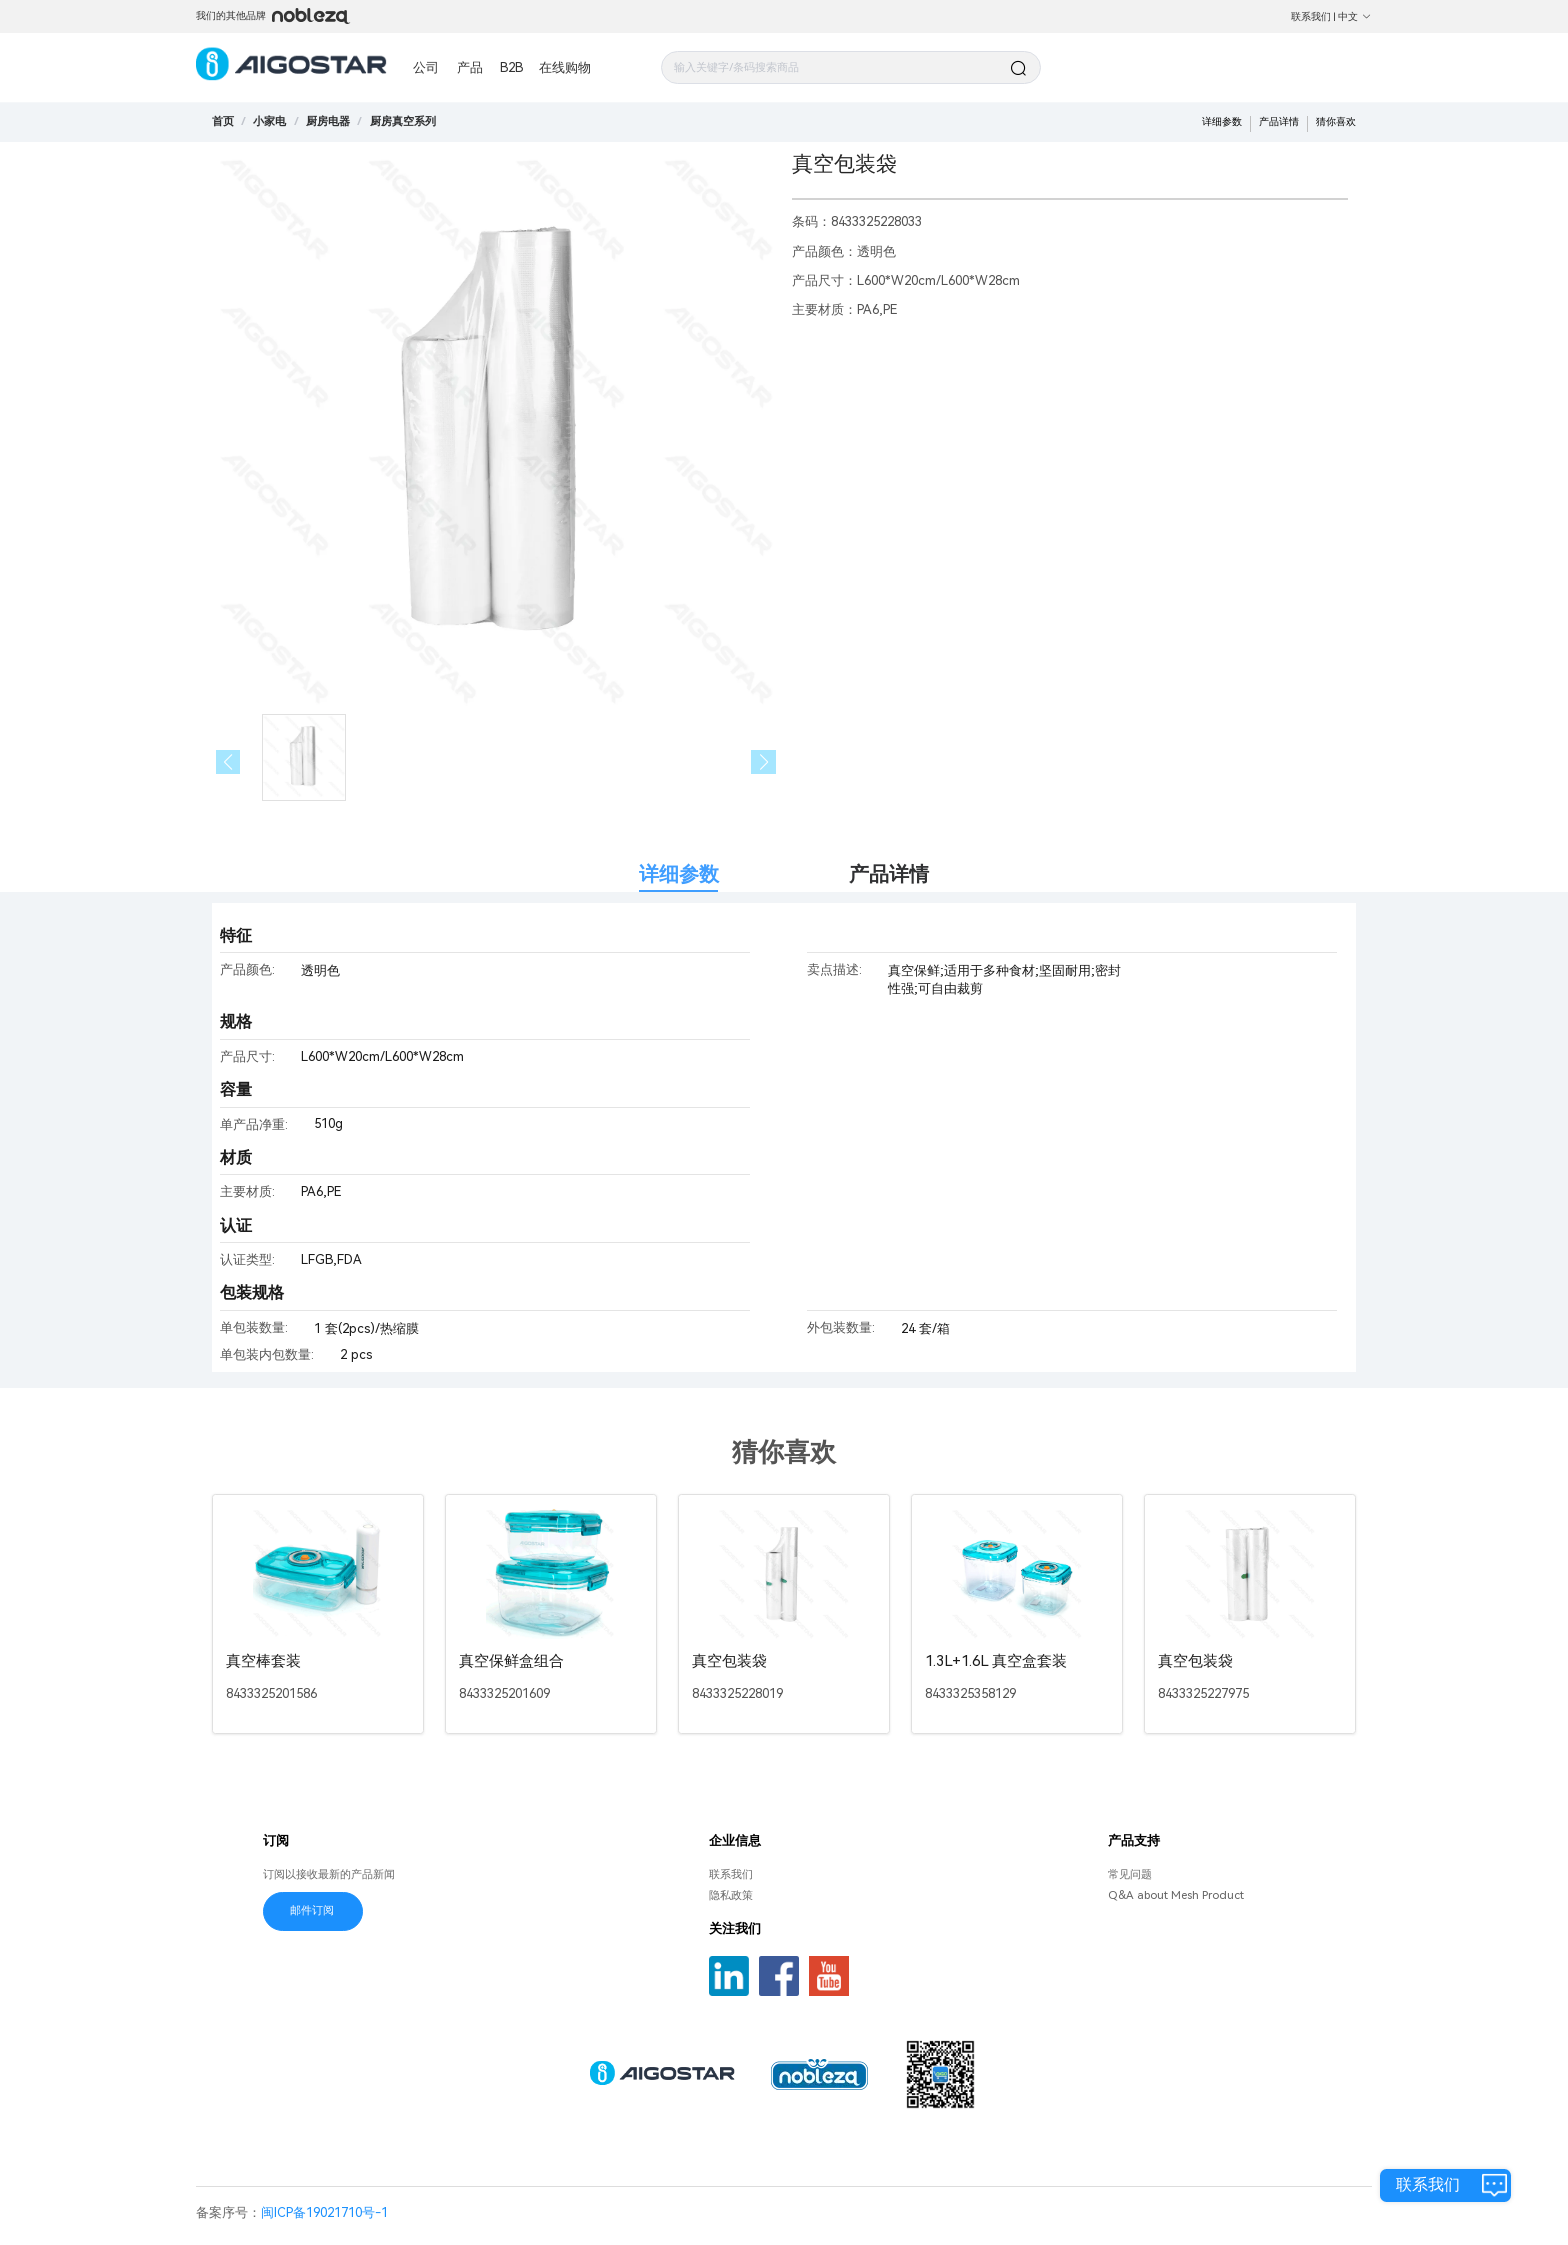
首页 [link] (223, 121)
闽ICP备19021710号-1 (324, 2212)
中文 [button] (1355, 16)
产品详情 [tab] (889, 874)
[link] (269, 121)
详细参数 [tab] (679, 874)
